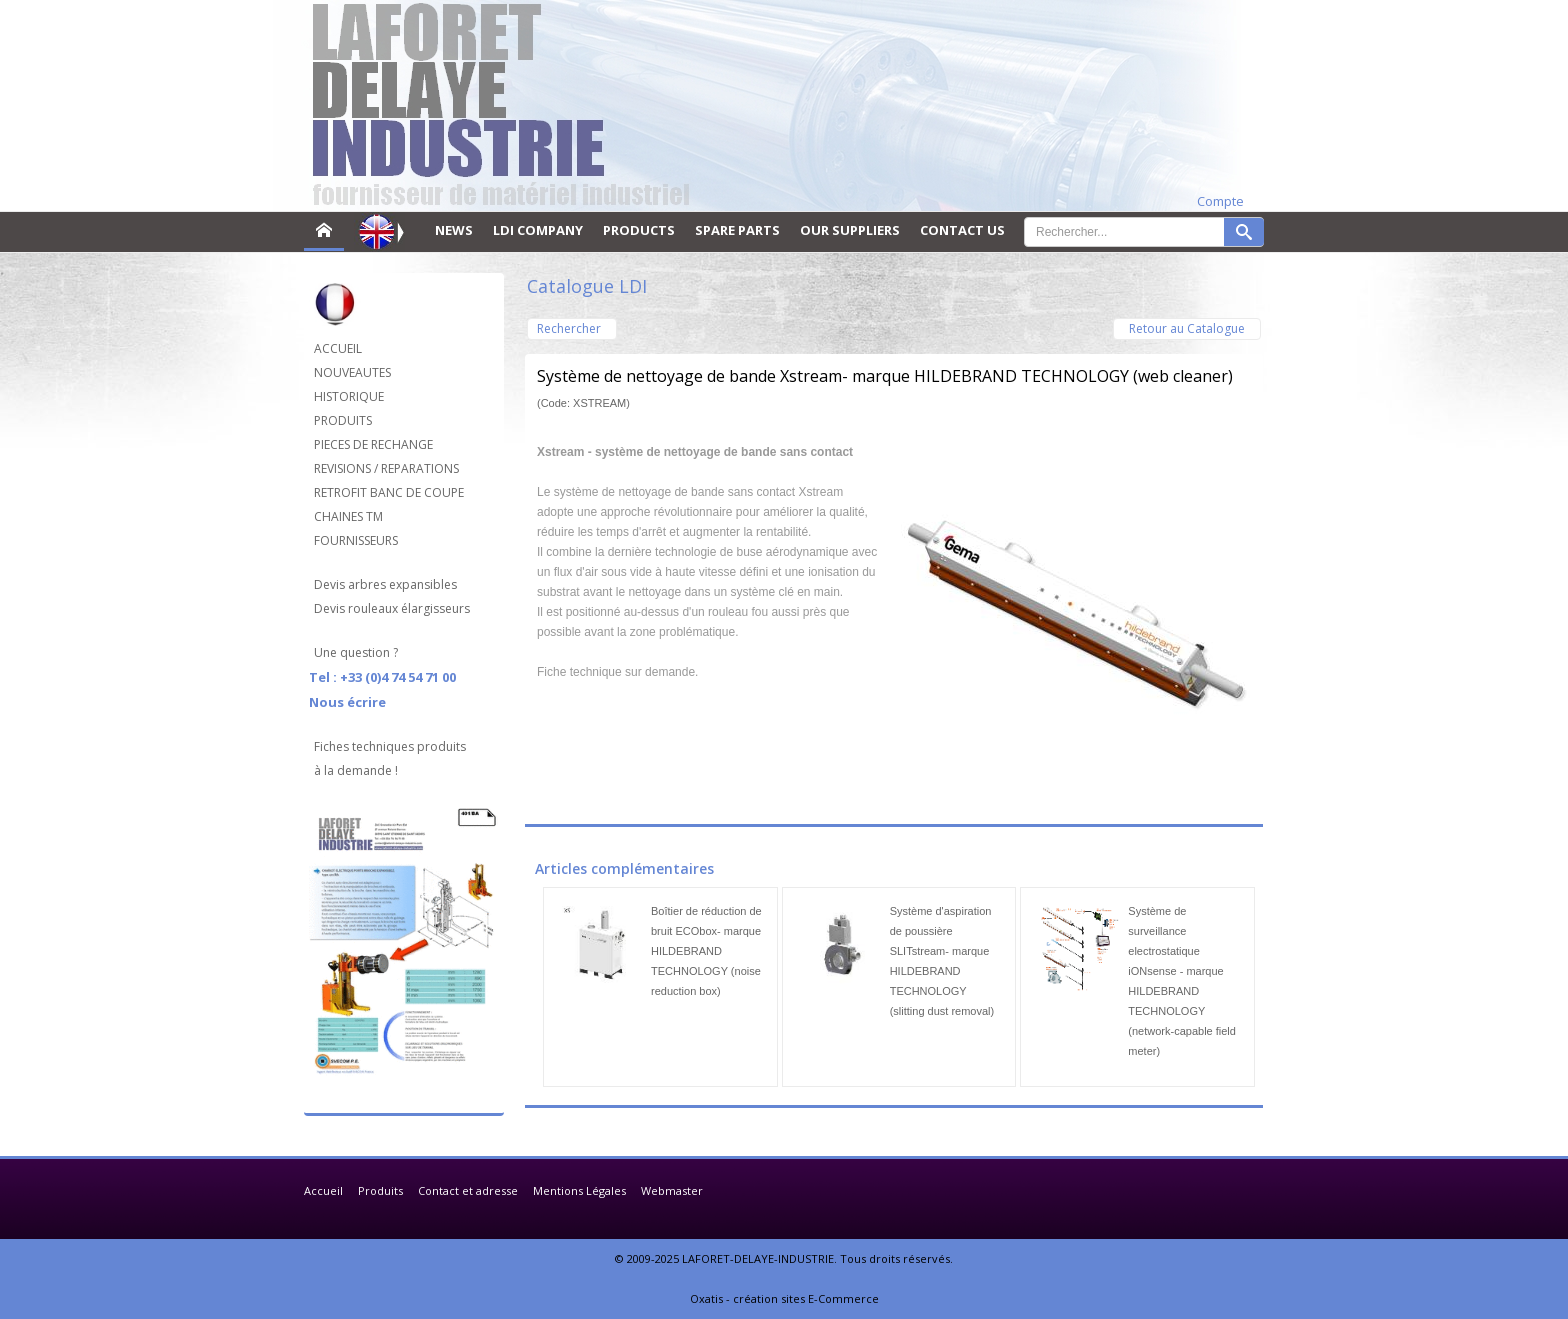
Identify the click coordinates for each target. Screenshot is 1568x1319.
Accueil (323, 1190)
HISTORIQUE (349, 396)
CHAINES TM (348, 516)
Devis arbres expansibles (385, 584)
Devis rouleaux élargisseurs (392, 608)
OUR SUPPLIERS (850, 230)
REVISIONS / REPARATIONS (386, 468)
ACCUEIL (338, 348)
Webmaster (672, 1190)
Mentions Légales (579, 1190)
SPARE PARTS (737, 230)
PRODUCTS (639, 230)
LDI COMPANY (538, 230)
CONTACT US (962, 230)
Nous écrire (347, 702)
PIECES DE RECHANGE (373, 444)
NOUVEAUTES (352, 372)
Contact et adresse (468, 1190)
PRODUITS (343, 420)
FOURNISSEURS (356, 540)
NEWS (454, 230)
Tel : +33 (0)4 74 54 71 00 (382, 677)
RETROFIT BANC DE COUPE (389, 492)
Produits (380, 1190)
